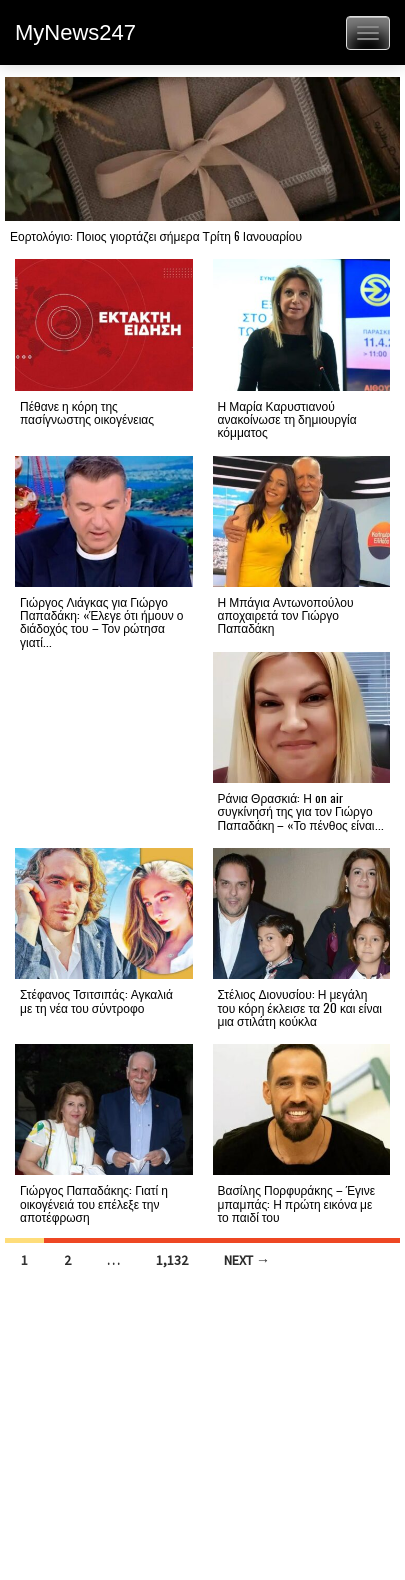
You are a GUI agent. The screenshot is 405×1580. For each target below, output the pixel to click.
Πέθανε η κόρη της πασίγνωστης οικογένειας (87, 412)
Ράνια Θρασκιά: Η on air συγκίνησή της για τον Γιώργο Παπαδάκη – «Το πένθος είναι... (301, 810)
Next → (247, 1260)
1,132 (172, 1260)
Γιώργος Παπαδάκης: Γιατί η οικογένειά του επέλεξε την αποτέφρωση (94, 1202)
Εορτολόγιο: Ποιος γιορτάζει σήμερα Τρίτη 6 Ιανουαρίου (156, 235)
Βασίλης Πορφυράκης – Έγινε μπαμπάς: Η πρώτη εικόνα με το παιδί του (297, 1202)
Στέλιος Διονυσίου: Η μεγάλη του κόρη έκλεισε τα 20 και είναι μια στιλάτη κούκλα (300, 1006)
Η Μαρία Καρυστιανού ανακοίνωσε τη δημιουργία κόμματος (287, 418)
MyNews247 (75, 32)
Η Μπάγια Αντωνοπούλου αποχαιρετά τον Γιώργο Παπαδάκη (286, 614)
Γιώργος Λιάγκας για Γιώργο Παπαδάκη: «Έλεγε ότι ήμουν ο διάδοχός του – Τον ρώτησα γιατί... (101, 621)
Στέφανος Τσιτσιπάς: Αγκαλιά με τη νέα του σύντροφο (96, 1000)
